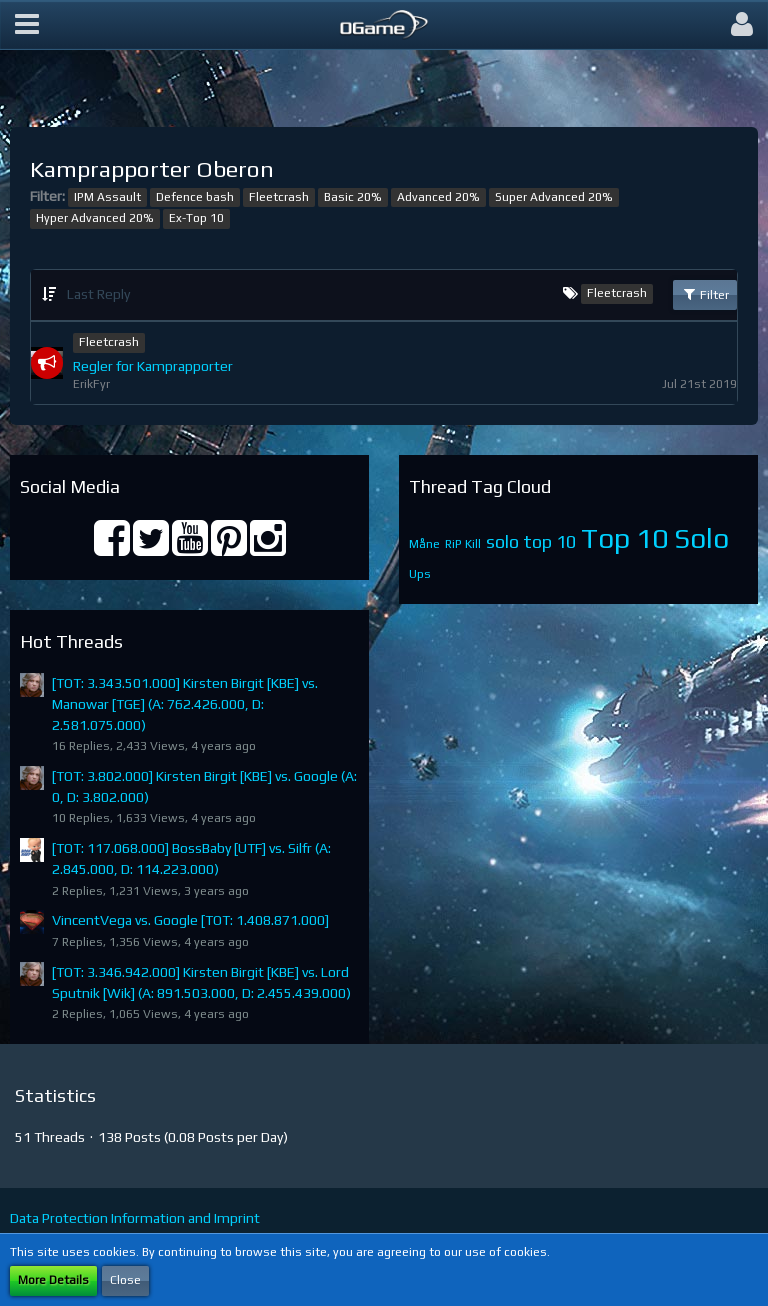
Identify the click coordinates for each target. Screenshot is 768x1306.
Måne (424, 544)
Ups (420, 574)
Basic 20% (353, 197)
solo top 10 (531, 541)
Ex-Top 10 (196, 218)
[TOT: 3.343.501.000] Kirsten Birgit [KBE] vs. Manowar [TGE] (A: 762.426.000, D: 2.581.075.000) (185, 703)
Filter (705, 294)
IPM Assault (107, 197)
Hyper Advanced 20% (95, 218)
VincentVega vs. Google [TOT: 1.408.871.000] (190, 920)
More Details (53, 1280)
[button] (27, 25)
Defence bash (195, 197)
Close (125, 1280)
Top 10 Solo (655, 538)
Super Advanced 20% (554, 197)
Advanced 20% (438, 197)
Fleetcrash (279, 197)
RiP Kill (463, 544)
